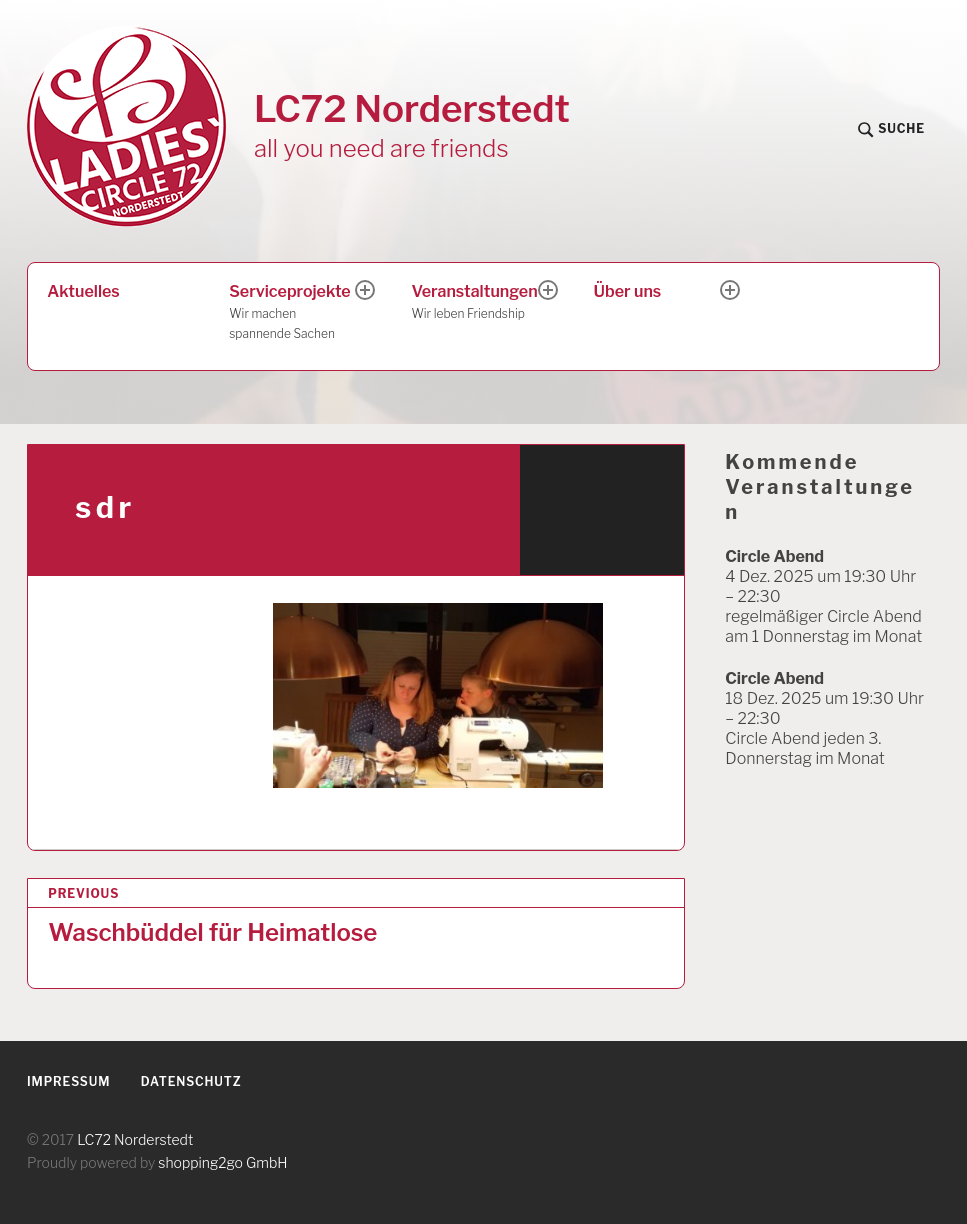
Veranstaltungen (475, 303)
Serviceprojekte (293, 313)
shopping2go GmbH (222, 1162)
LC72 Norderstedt (412, 108)
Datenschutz (191, 1081)
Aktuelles (83, 291)
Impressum (68, 1081)
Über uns (628, 291)
